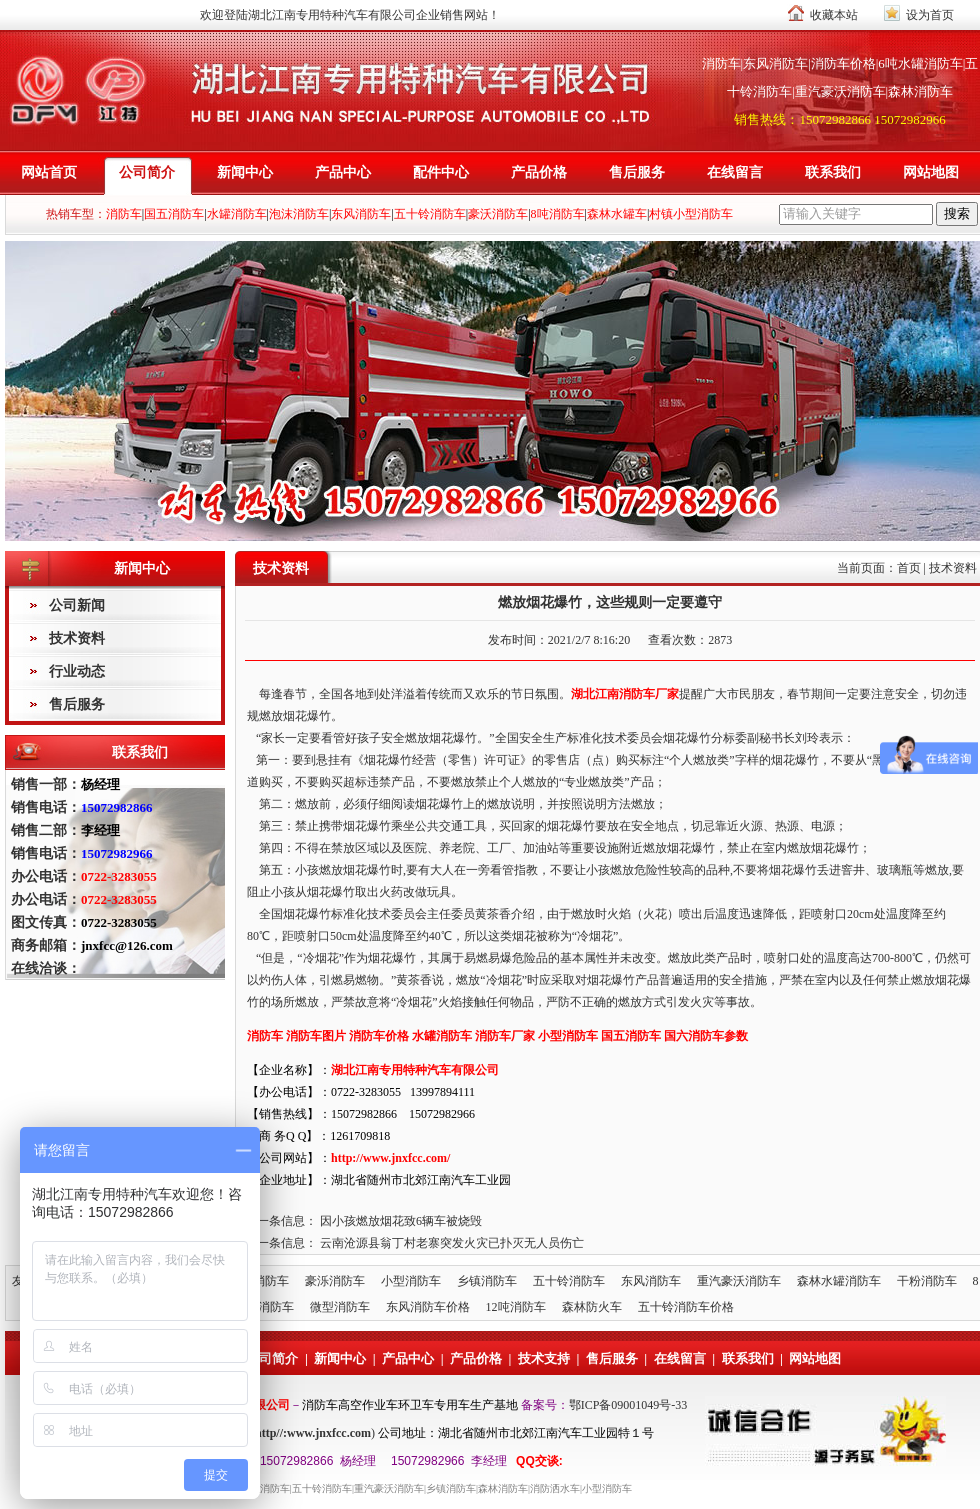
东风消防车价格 (428, 1307)
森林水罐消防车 (839, 1281)
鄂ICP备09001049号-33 (628, 1405)
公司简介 (147, 172)
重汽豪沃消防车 (739, 1281)
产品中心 (343, 172)
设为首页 (930, 15)
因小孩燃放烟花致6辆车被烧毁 (401, 1221)
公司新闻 (77, 605)
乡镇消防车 (487, 1281)
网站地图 (931, 172)
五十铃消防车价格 (686, 1307)
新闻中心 (245, 172)
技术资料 (77, 638)
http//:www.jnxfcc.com (313, 1433)
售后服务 (637, 172)
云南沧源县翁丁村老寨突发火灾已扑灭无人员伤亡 (452, 1243)
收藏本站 (834, 15)
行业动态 (77, 671)
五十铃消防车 (569, 1281)
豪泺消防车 (335, 1281)
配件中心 (441, 172)
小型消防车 (411, 1281)
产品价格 (539, 172)
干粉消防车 (927, 1281)
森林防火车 (592, 1307)
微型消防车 (340, 1307)
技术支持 (544, 1358)
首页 (909, 568)
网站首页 (49, 172)
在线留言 (735, 172)
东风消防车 (651, 1281)
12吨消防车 (516, 1307)
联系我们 (833, 172)
